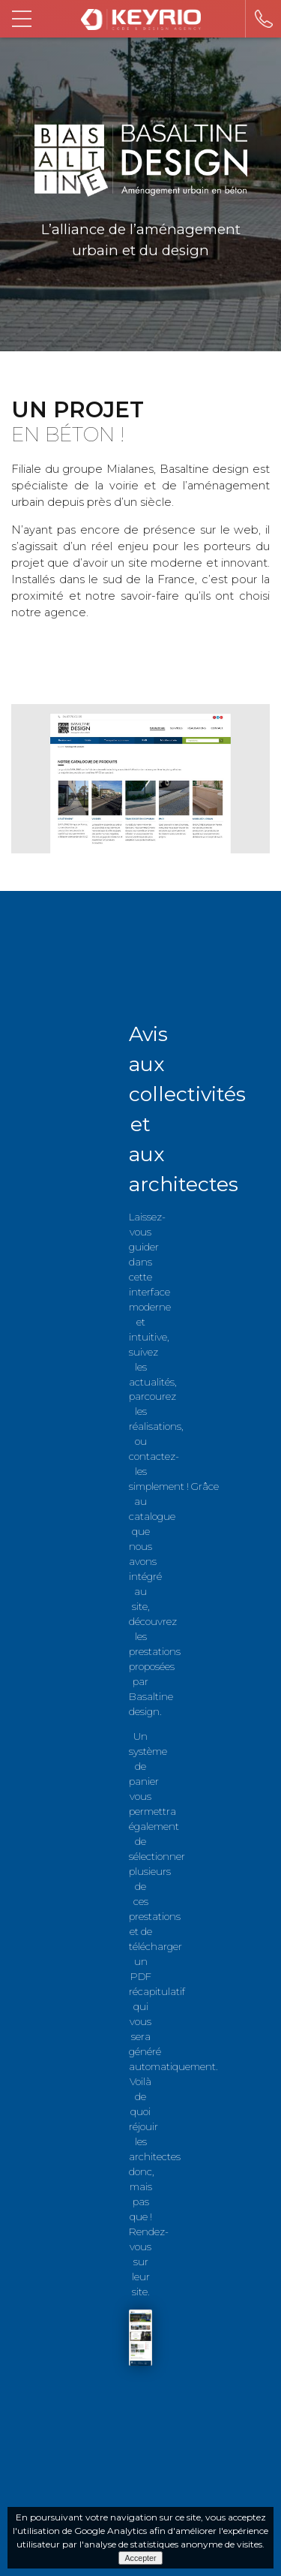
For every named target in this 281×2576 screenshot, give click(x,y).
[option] (140, 778)
